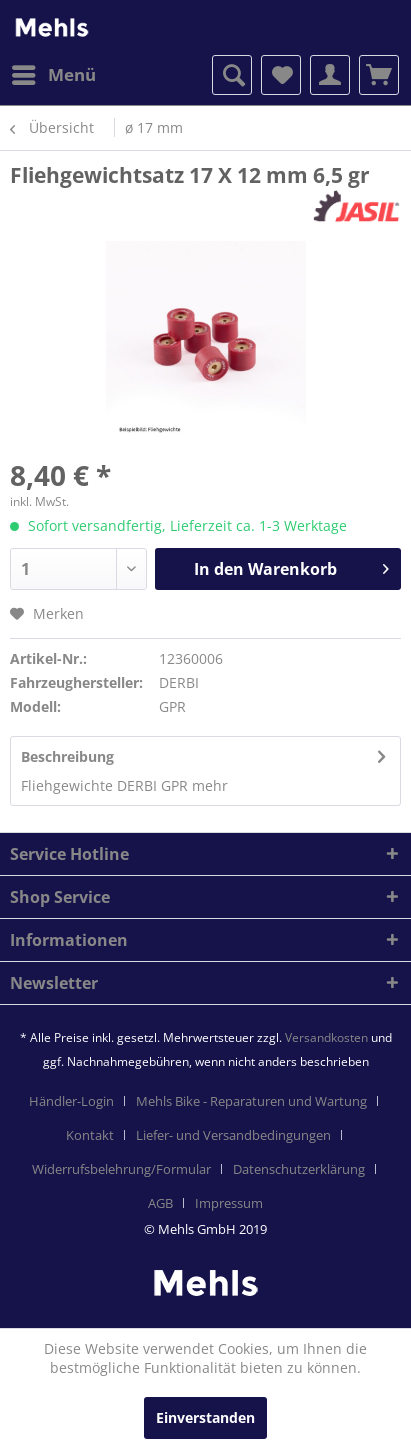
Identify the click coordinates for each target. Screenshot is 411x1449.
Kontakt (90, 1135)
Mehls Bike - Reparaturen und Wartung (251, 1101)
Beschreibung (67, 756)
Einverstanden (205, 1417)
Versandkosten (326, 1037)
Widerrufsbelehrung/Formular (121, 1169)
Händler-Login (71, 1101)
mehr (208, 785)
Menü (54, 72)
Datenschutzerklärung (299, 1169)
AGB (160, 1203)
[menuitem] (53, 75)
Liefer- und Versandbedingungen (233, 1135)
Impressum (229, 1203)
